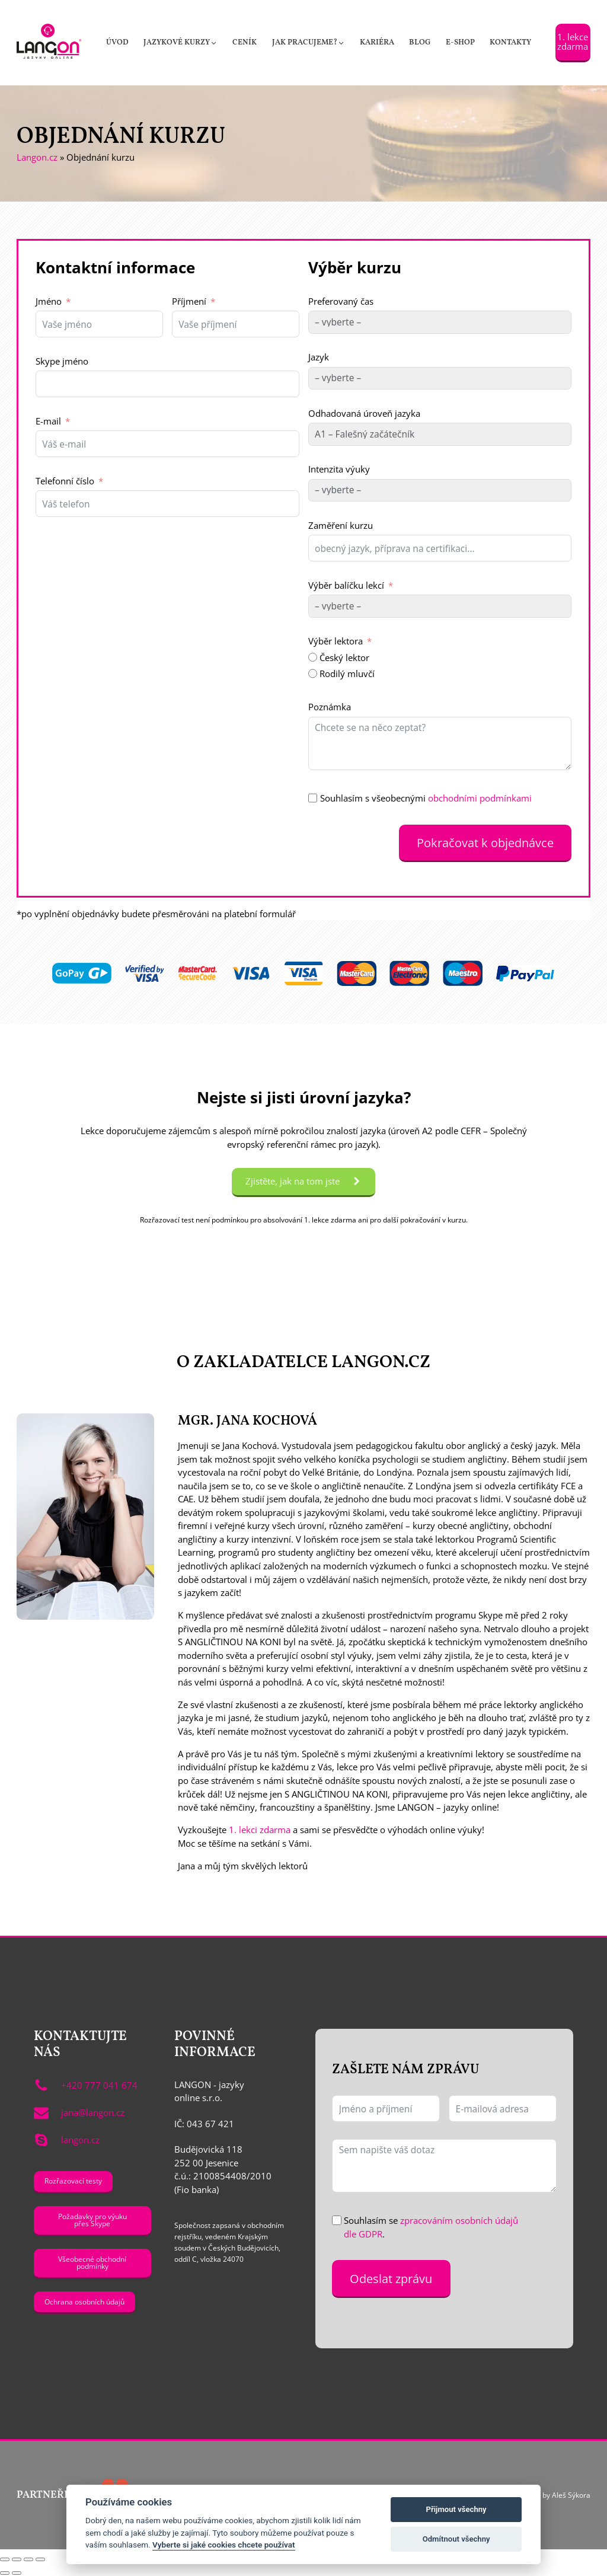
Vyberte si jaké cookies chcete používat (223, 2544)
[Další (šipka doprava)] (16, 2573)
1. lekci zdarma (259, 1829)
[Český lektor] (312, 657)
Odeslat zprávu (391, 2278)
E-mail (48, 420)
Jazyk (318, 356)
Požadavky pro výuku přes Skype (92, 2219)
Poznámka (329, 706)
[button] (180, 42)
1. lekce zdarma (572, 41)
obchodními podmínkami (480, 798)
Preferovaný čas (340, 301)
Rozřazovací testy (73, 2180)
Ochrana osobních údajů (84, 2301)
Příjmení (189, 301)
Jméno (49, 301)
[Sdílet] (28, 2559)
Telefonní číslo (65, 480)
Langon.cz (37, 157)
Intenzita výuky (339, 468)
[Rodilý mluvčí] (312, 673)
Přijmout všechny (456, 2509)
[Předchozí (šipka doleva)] (4, 2573)
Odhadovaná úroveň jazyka (364, 413)
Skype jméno (62, 361)
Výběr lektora (335, 640)
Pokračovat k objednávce (485, 842)
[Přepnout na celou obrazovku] (16, 2559)
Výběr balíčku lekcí (346, 585)
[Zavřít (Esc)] (40, 2559)
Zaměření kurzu (340, 525)
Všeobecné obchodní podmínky (92, 2262)
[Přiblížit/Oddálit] (4, 2559)
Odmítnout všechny (456, 2538)
